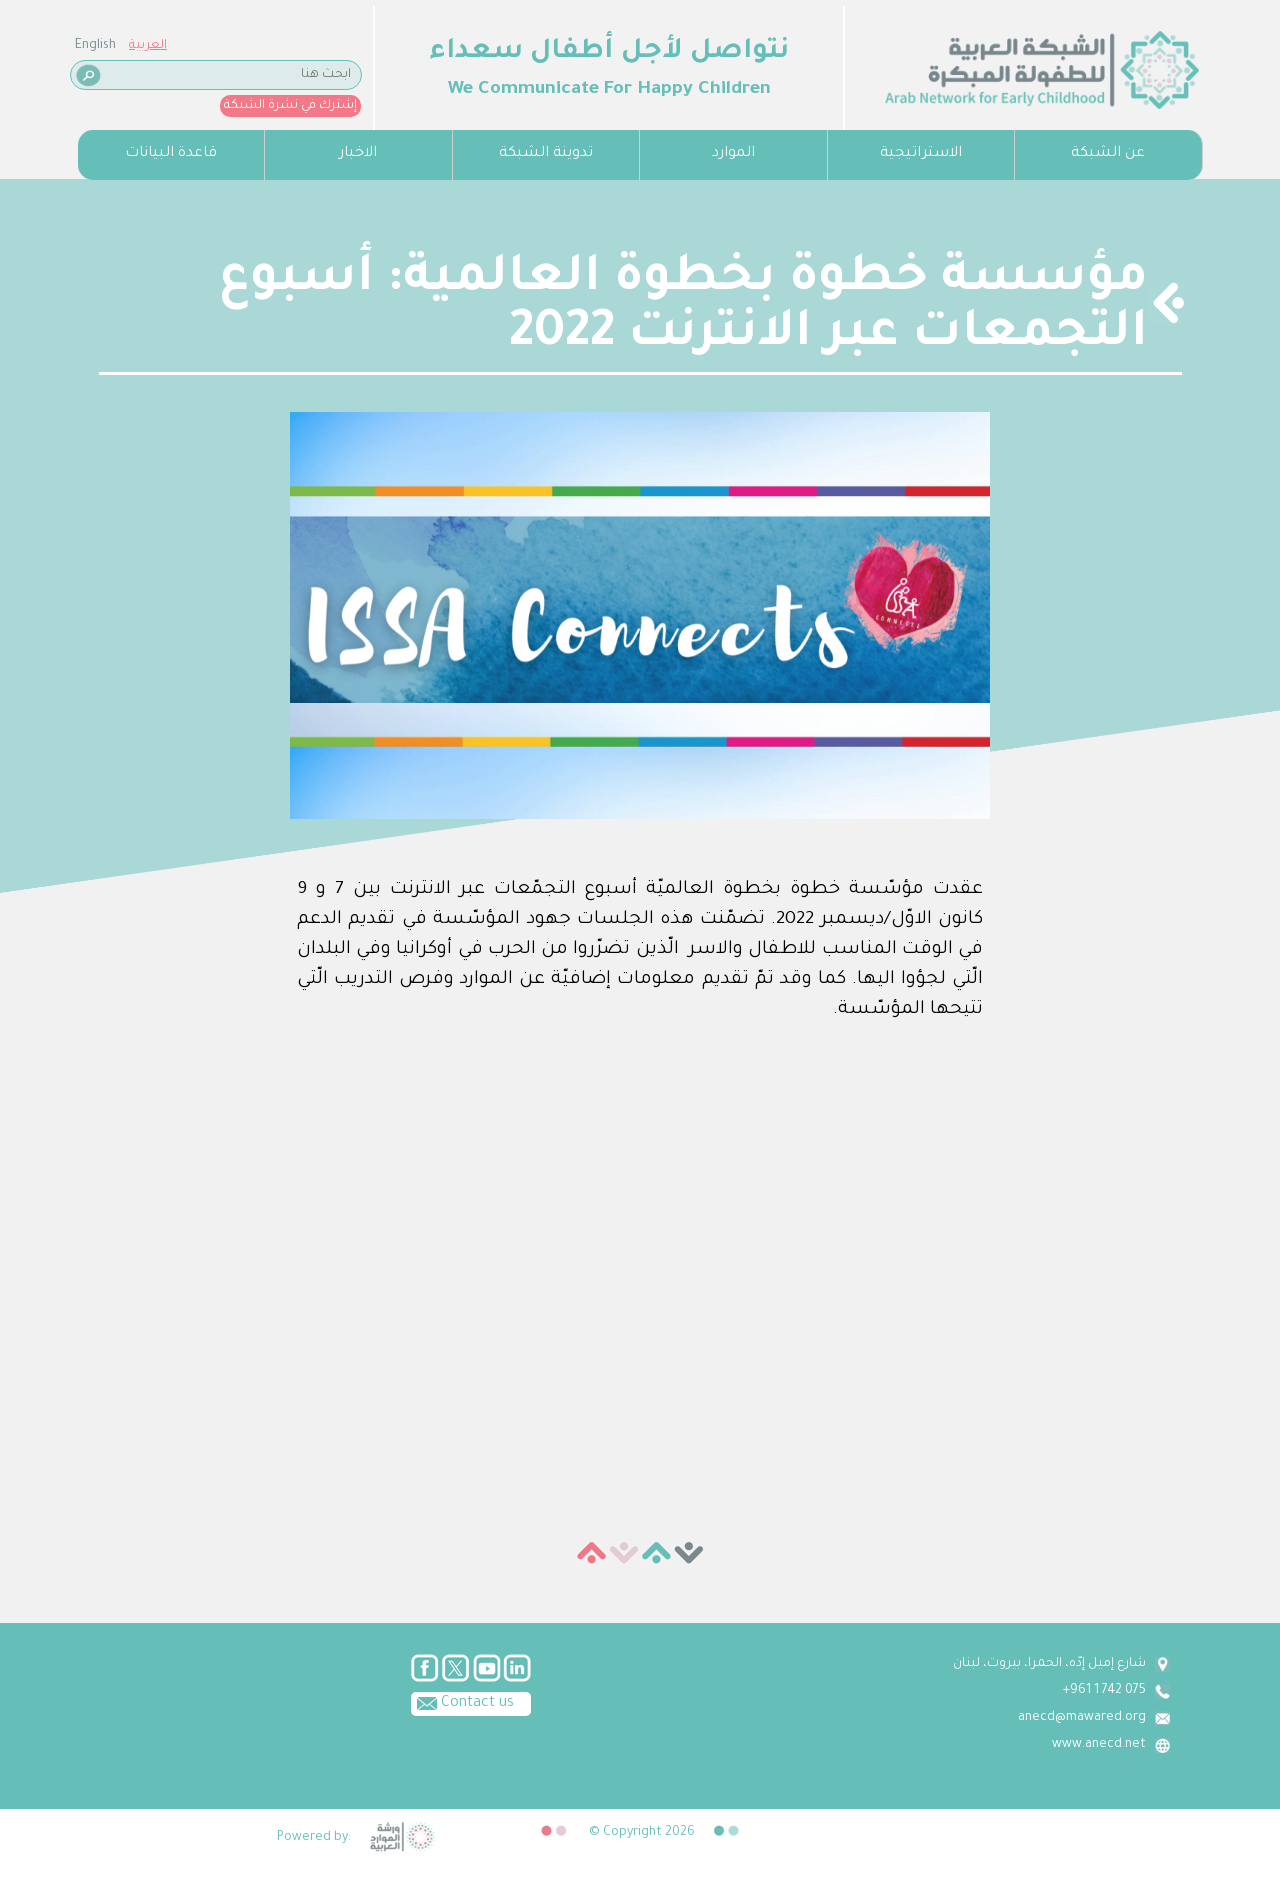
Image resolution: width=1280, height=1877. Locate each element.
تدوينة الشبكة (546, 154)
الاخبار (358, 154)
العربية (148, 46)
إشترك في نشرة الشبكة (290, 106)
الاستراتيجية (921, 154)
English (95, 46)
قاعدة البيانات (171, 154)
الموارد (733, 154)
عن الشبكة (1108, 154)
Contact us (462, 1702)
